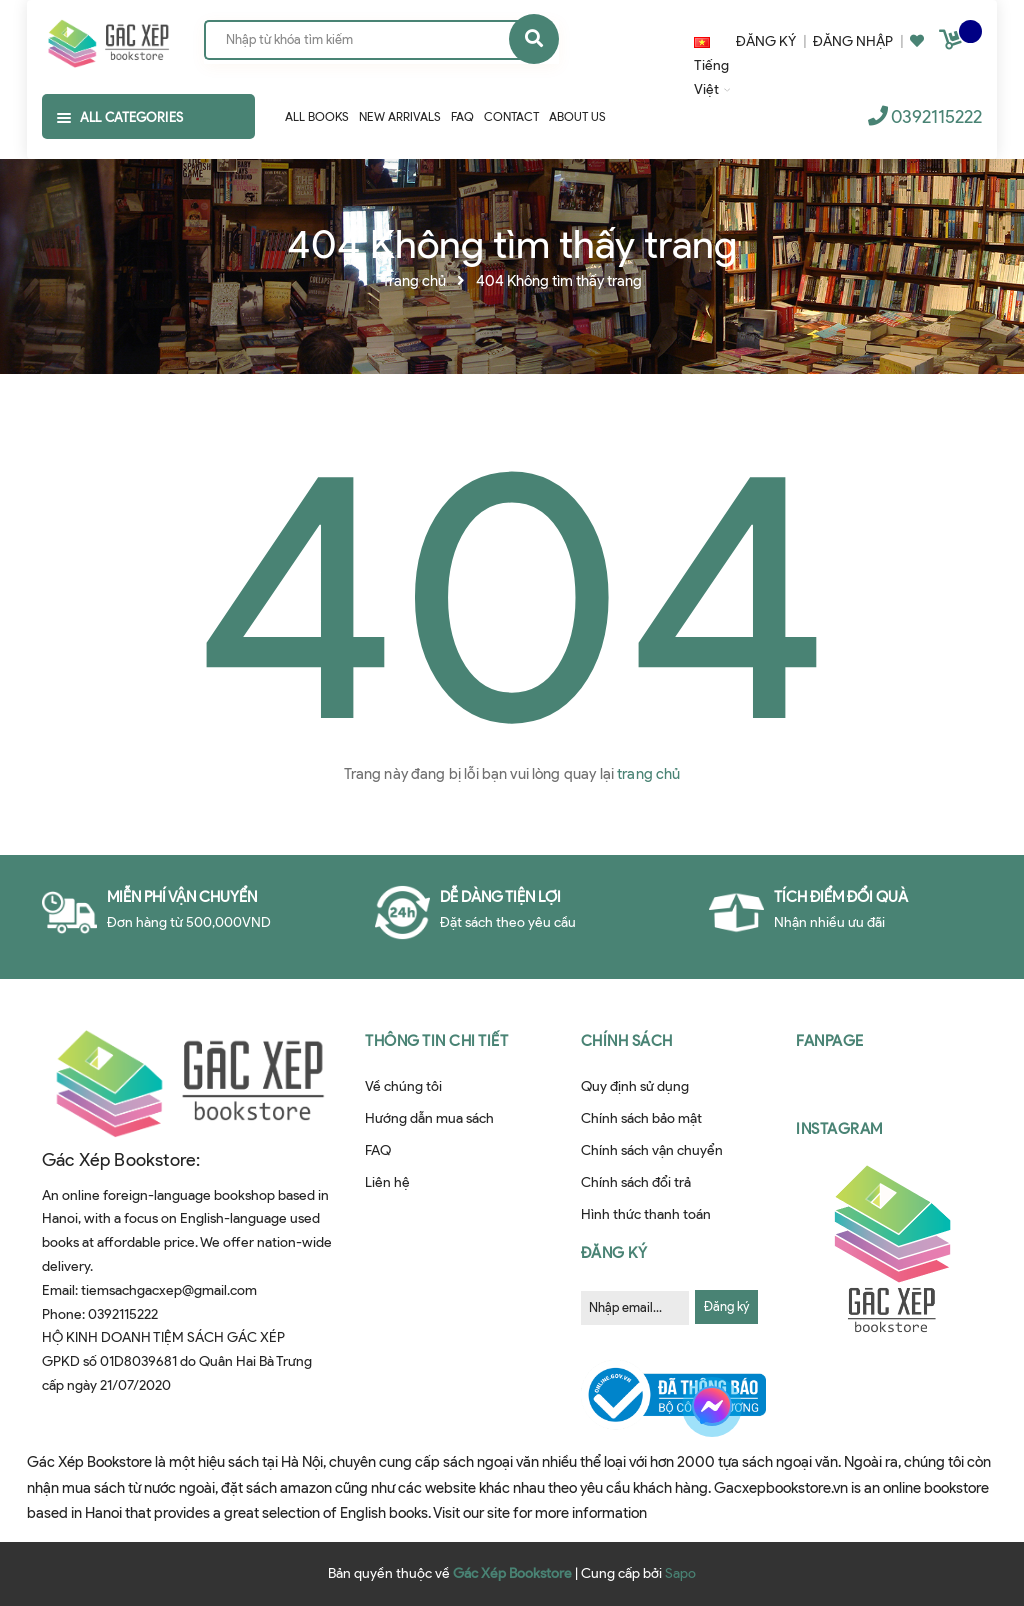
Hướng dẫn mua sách (429, 1118)
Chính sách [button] (627, 1041)
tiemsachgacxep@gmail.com (169, 1290)
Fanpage (830, 1041)
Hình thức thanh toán (646, 1214)
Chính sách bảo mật (641, 1118)
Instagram (839, 1129)
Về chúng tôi (403, 1086)
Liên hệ (387, 1182)
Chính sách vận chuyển (652, 1150)
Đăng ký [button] (614, 1253)
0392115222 (936, 117)
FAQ (378, 1150)
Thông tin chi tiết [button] (436, 1041)
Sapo (680, 1573)
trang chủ (648, 774)
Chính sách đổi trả (636, 1182)
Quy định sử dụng (635, 1086)
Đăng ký (726, 1306)
